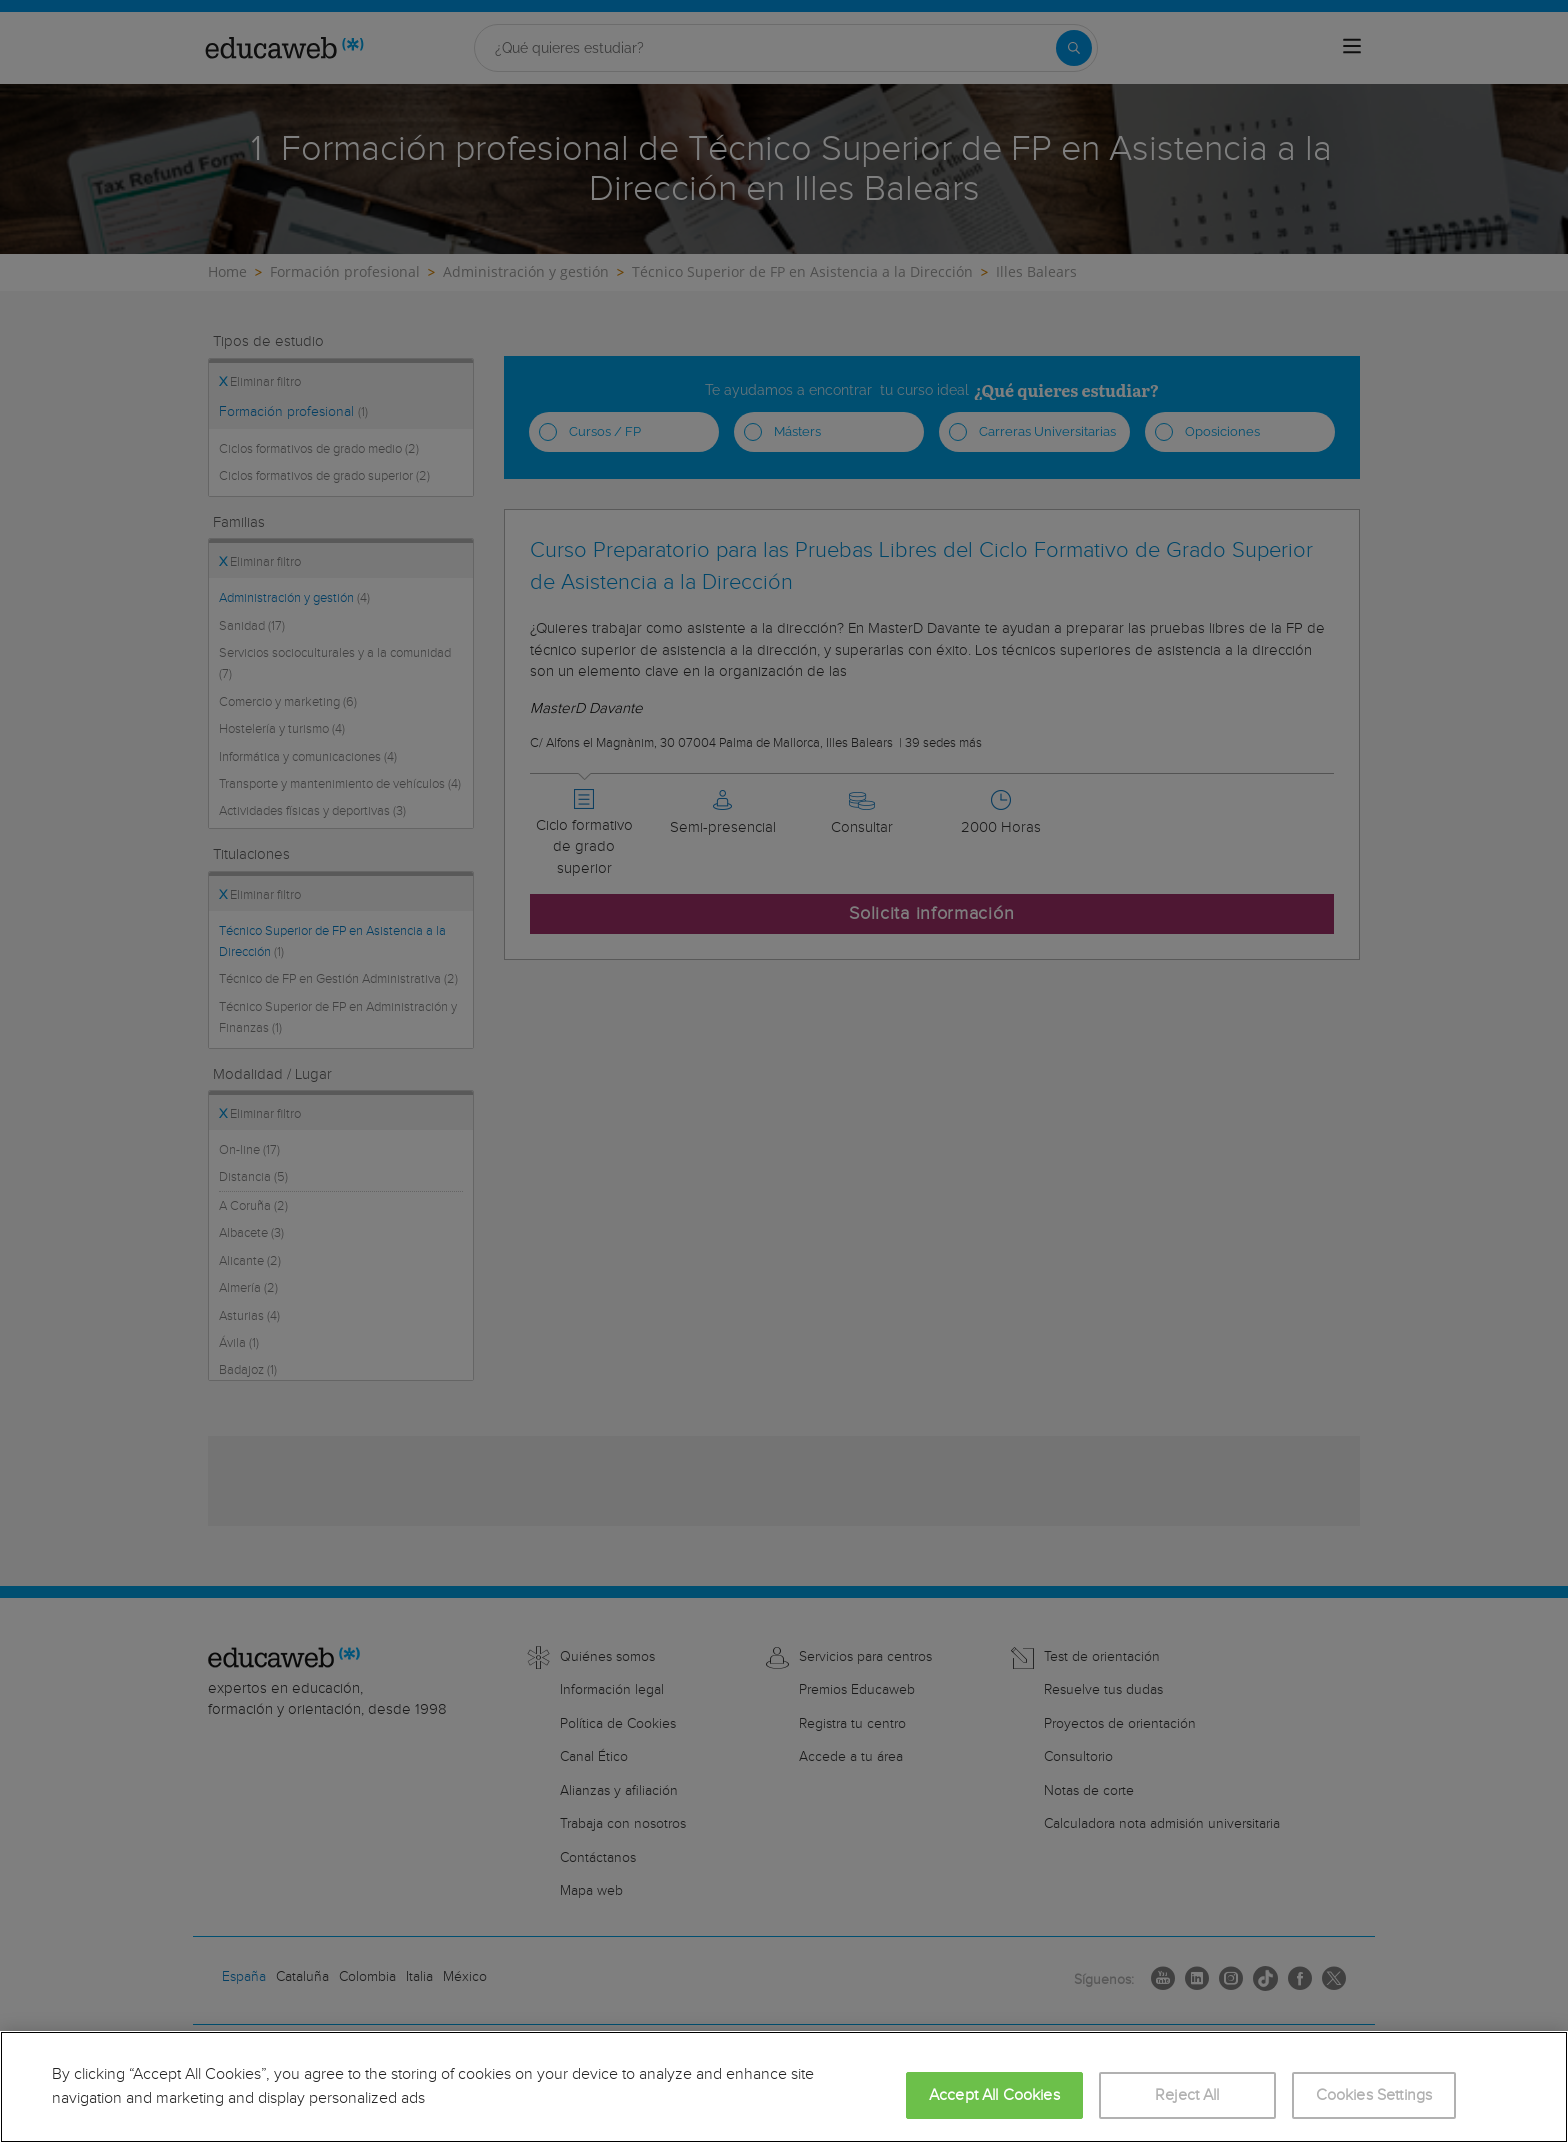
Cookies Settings (1374, 2095)
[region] (784, 2087)
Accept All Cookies (994, 2095)
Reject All (1187, 2095)
